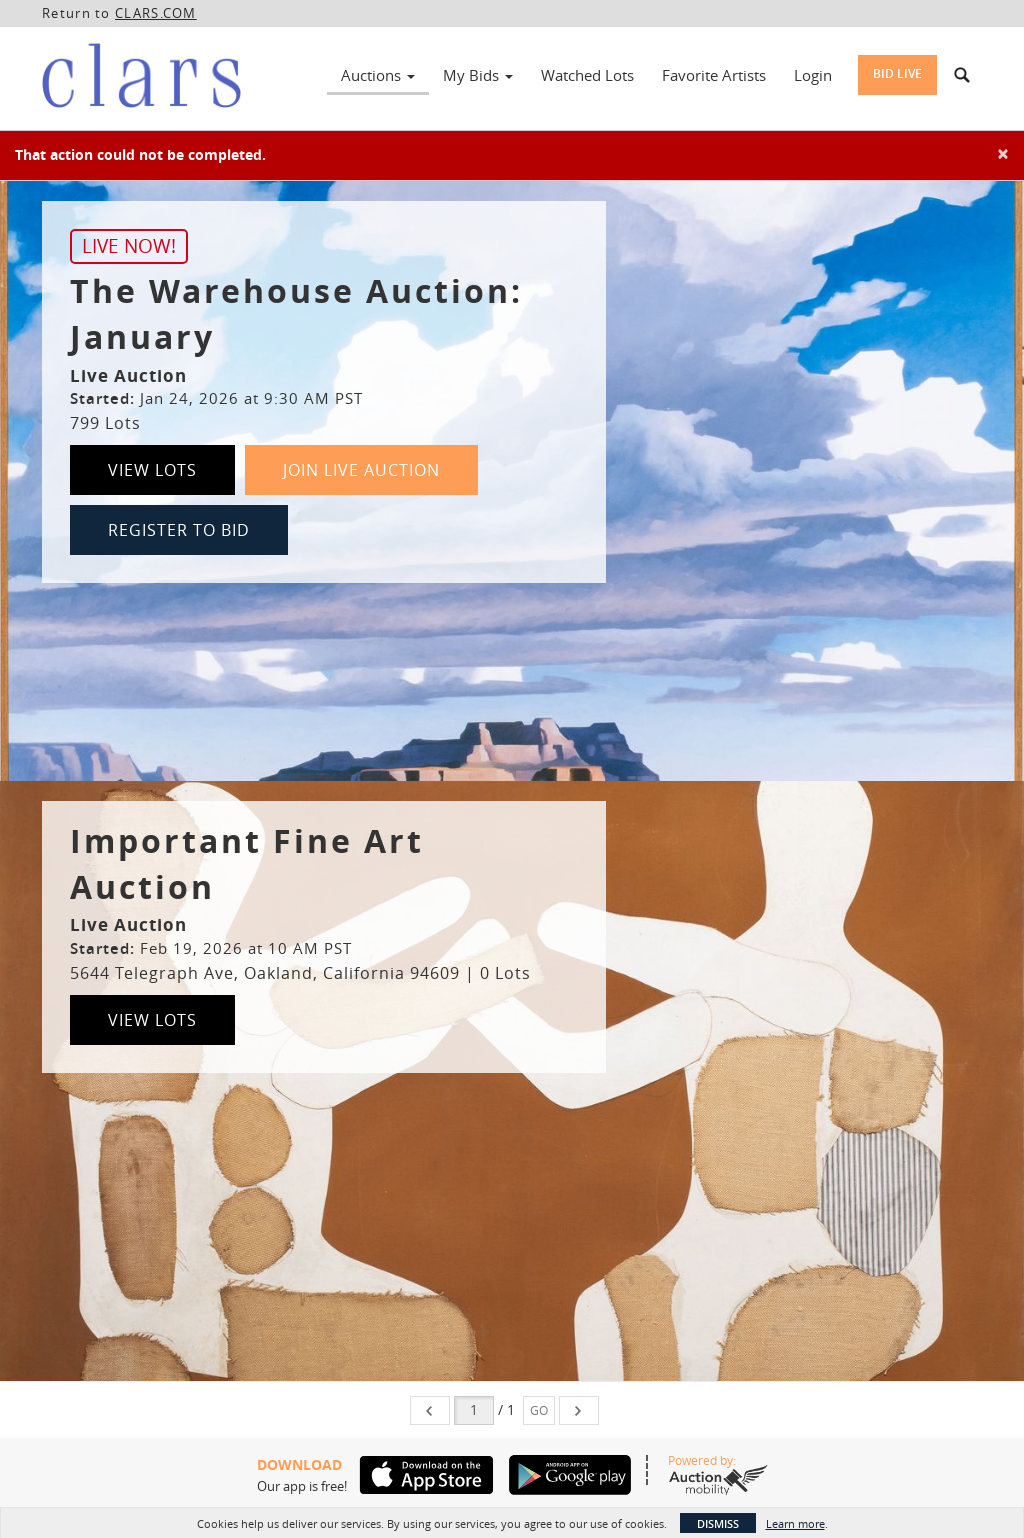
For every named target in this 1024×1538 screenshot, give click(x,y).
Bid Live (897, 73)
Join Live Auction (361, 470)
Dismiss (718, 1523)
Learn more (795, 1523)
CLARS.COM (156, 13)
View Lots (152, 470)
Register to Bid (179, 530)
